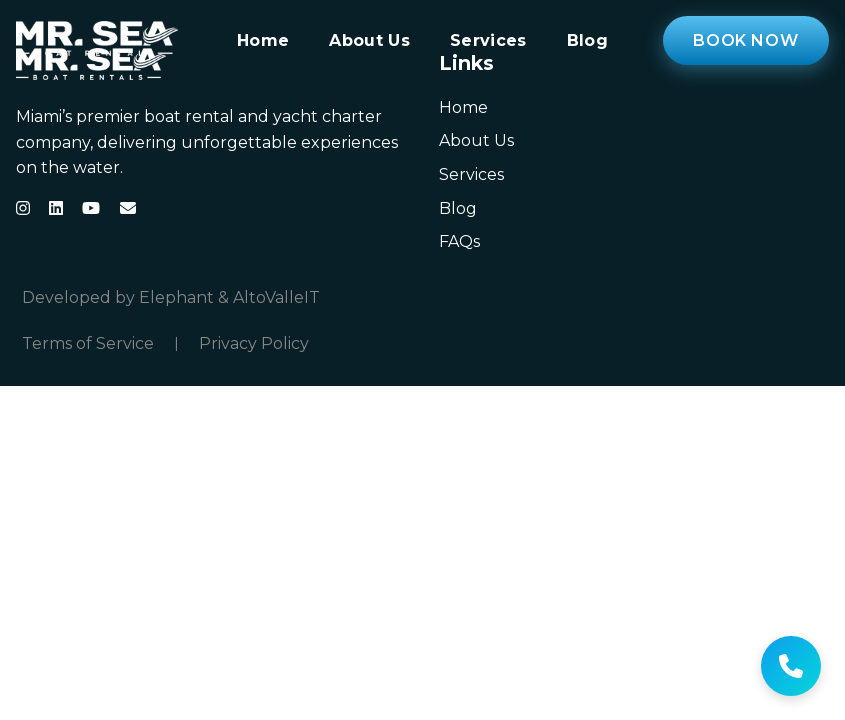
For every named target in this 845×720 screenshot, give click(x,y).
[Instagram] (23, 208)
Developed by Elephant (118, 297)
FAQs (459, 241)
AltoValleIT (276, 297)
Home (263, 40)
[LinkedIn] (56, 208)
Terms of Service (88, 344)
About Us (369, 40)
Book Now (745, 40)
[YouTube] (91, 208)
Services (488, 40)
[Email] (128, 208)
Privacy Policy (254, 344)
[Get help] (791, 666)
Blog (587, 40)
